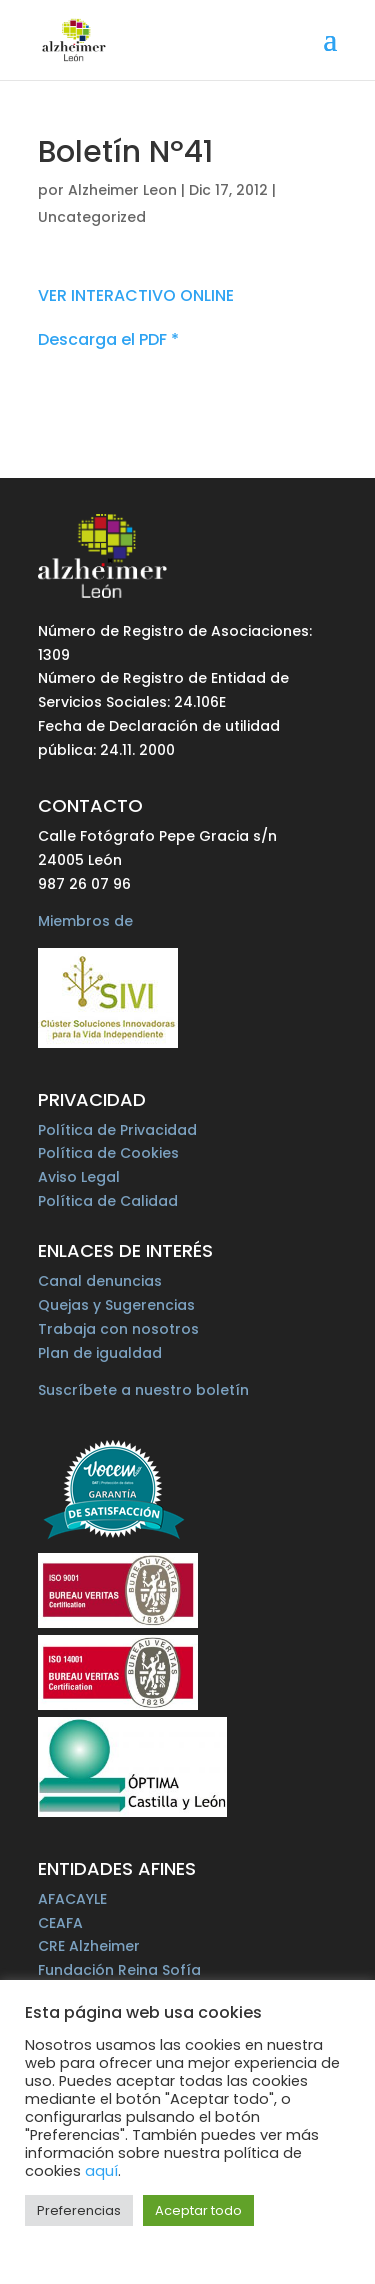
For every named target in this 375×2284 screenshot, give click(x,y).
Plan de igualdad (100, 1353)
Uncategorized (92, 217)
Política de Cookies (108, 1153)
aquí (101, 2171)
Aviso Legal (79, 1177)
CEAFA (60, 1923)
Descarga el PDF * (108, 339)
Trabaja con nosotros (118, 1329)
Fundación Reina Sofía (119, 1970)
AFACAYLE (72, 1899)
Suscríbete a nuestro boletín (143, 1390)
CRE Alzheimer (89, 1946)
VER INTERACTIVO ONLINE (136, 295)
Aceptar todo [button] (198, 2210)
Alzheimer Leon (122, 190)
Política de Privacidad (117, 1130)
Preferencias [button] (79, 2210)
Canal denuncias (100, 1281)
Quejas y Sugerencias (116, 1305)
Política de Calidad (108, 1201)
